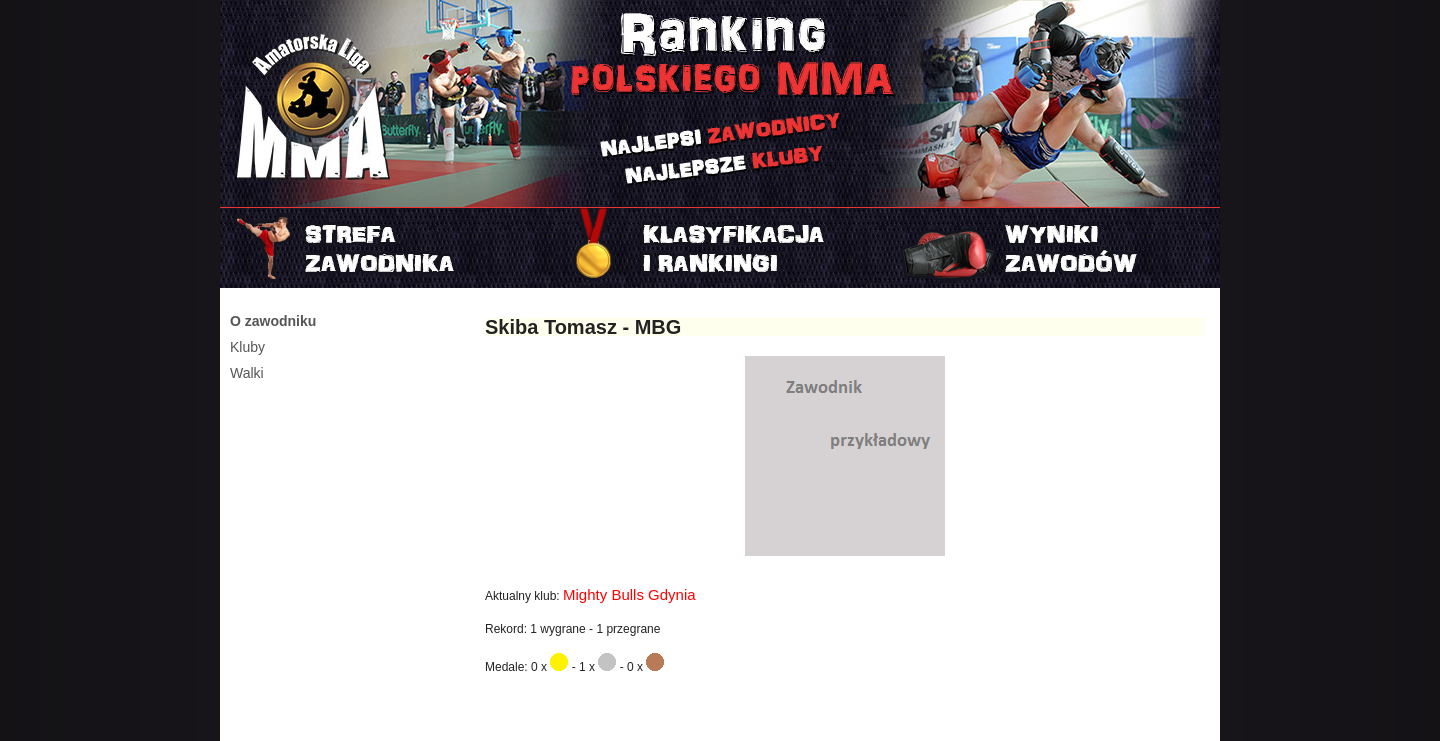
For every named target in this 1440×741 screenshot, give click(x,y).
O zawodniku (273, 321)
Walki (247, 373)
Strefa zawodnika (386, 248)
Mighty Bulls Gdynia (629, 594)
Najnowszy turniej (1053, 248)
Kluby (247, 347)
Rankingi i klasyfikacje (720, 248)
